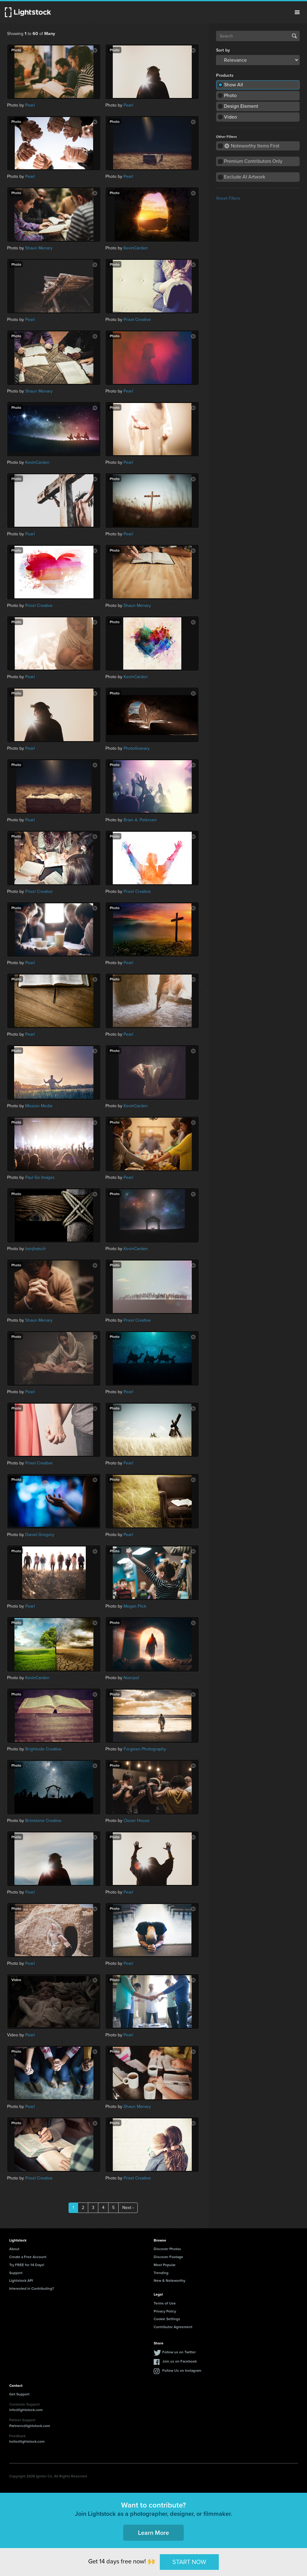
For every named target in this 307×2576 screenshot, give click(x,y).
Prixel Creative (137, 319)
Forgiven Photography (145, 1749)
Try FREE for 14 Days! (26, 2264)
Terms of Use (165, 2303)
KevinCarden (136, 248)
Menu (297, 12)
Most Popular (164, 2264)
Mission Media (38, 1106)
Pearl (30, 105)
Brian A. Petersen (140, 820)
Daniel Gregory (39, 1534)
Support (15, 2272)
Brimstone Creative (43, 1820)
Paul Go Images (40, 1177)
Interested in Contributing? (31, 2288)
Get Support (19, 2394)
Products (225, 75)
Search (294, 36)
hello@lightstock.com (27, 2441)
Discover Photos (167, 2248)
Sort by (223, 50)
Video (230, 116)
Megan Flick (135, 1606)
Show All (233, 84)
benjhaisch (35, 1248)
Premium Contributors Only (253, 161)
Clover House (137, 1820)
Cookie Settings (167, 2318)
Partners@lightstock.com (29, 2425)
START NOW (189, 2561)
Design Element (241, 106)
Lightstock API (21, 2280)
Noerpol (131, 1678)
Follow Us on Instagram (181, 2370)
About (14, 2248)
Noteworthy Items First (251, 145)
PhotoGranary (137, 748)
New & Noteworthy (169, 2280)
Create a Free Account (27, 2256)
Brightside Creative (43, 1749)
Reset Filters (228, 198)
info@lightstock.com (26, 2409)
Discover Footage (168, 2256)
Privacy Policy (165, 2311)
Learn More (153, 2532)
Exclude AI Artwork (244, 176)
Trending (161, 2272)
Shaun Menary (39, 248)
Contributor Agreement (173, 2326)
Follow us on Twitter (179, 2352)
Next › (128, 2207)
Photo (230, 95)
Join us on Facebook (179, 2361)
